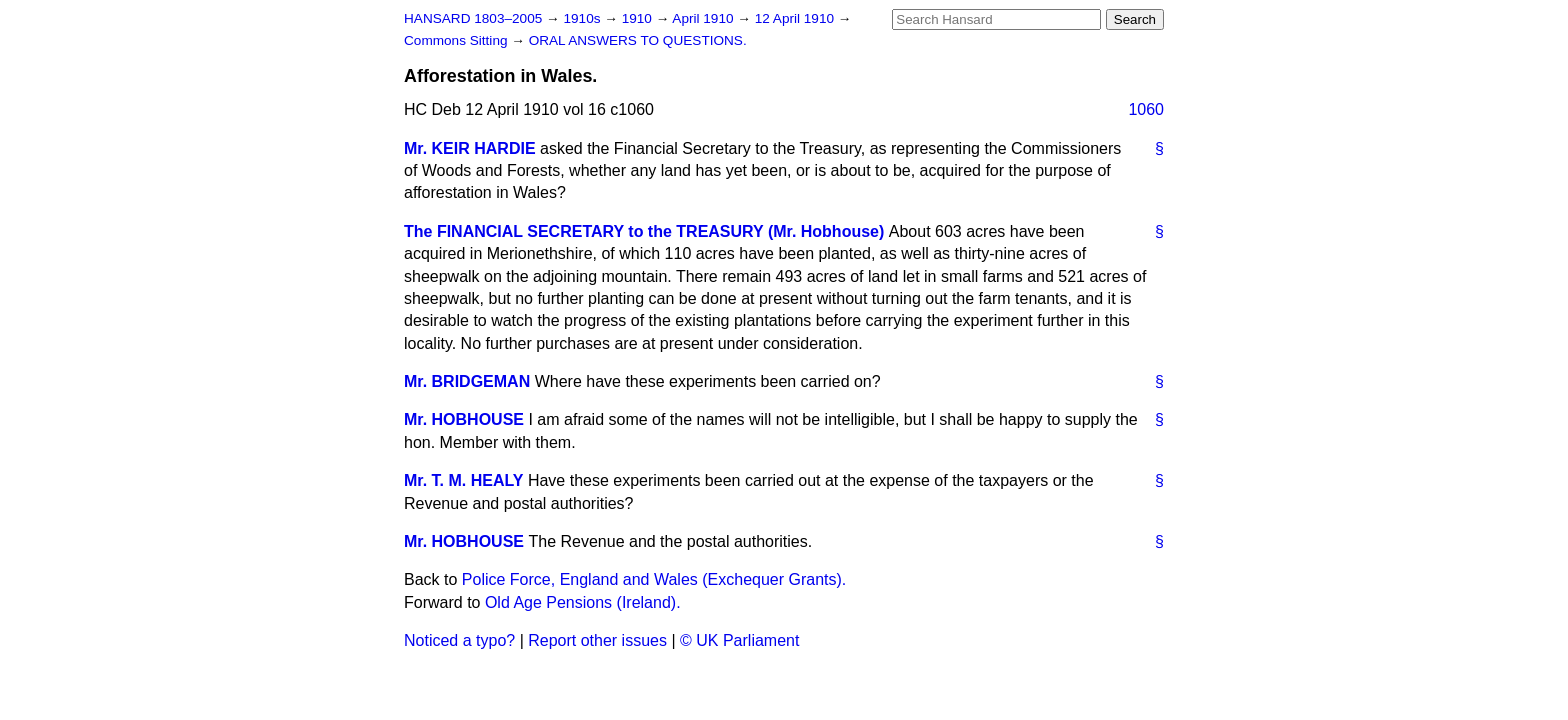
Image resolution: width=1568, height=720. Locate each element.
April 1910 (704, 18)
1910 (639, 18)
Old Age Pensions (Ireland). (583, 602)
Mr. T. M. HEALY (463, 480)
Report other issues (597, 640)
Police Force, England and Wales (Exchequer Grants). (654, 579)
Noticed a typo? (459, 640)
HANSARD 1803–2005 (473, 18)
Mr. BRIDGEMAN (467, 381)
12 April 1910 (796, 18)
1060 (1146, 109)
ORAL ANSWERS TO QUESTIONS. (638, 40)
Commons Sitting (457, 40)
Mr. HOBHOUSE (464, 419)
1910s (583, 18)
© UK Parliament (739, 640)
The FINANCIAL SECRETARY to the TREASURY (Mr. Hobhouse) (644, 231)
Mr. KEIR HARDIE (470, 148)
